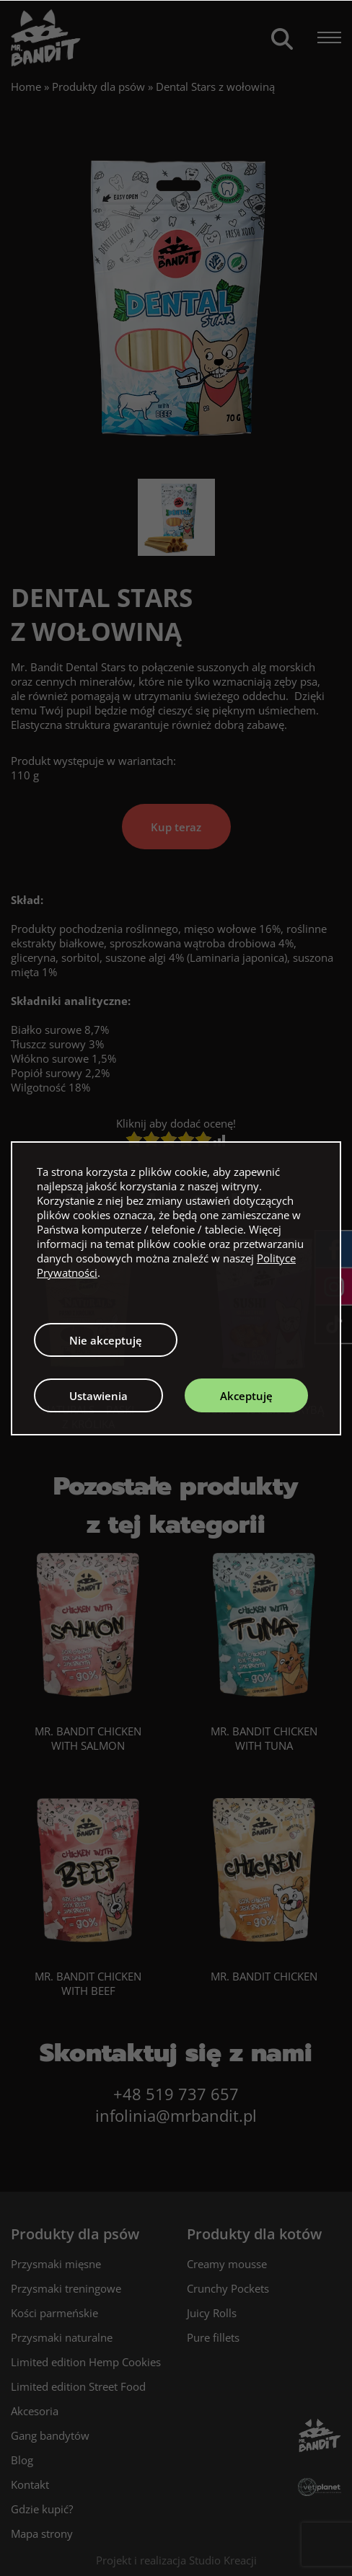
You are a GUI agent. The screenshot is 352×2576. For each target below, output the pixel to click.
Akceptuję (246, 1396)
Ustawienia (98, 1396)
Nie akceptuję (105, 1340)
